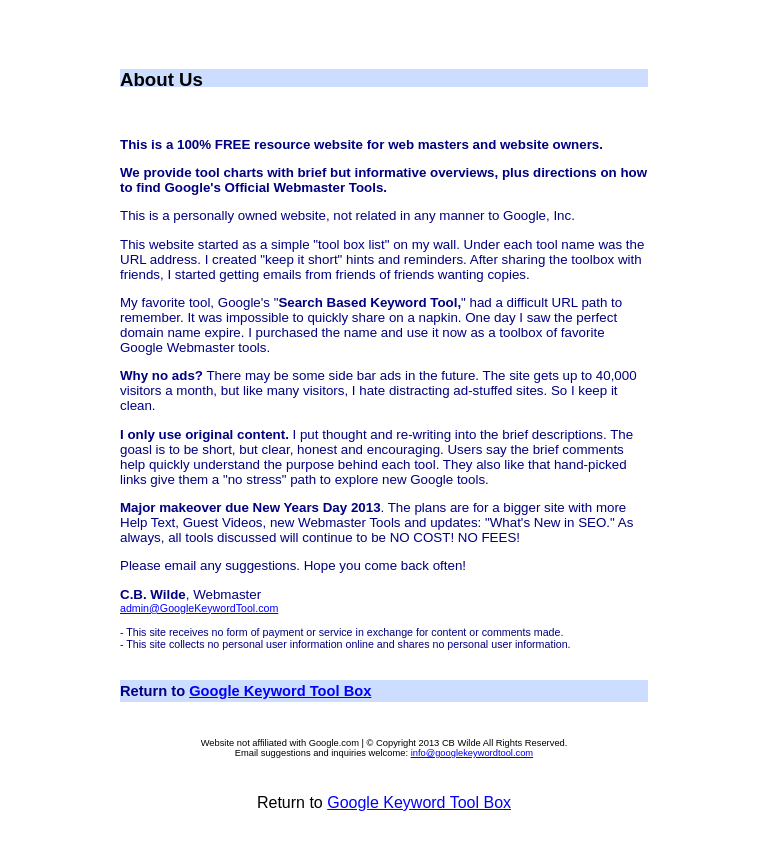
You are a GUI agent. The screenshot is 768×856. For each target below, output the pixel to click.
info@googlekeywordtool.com (472, 753)
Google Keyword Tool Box (280, 691)
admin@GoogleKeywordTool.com (199, 608)
